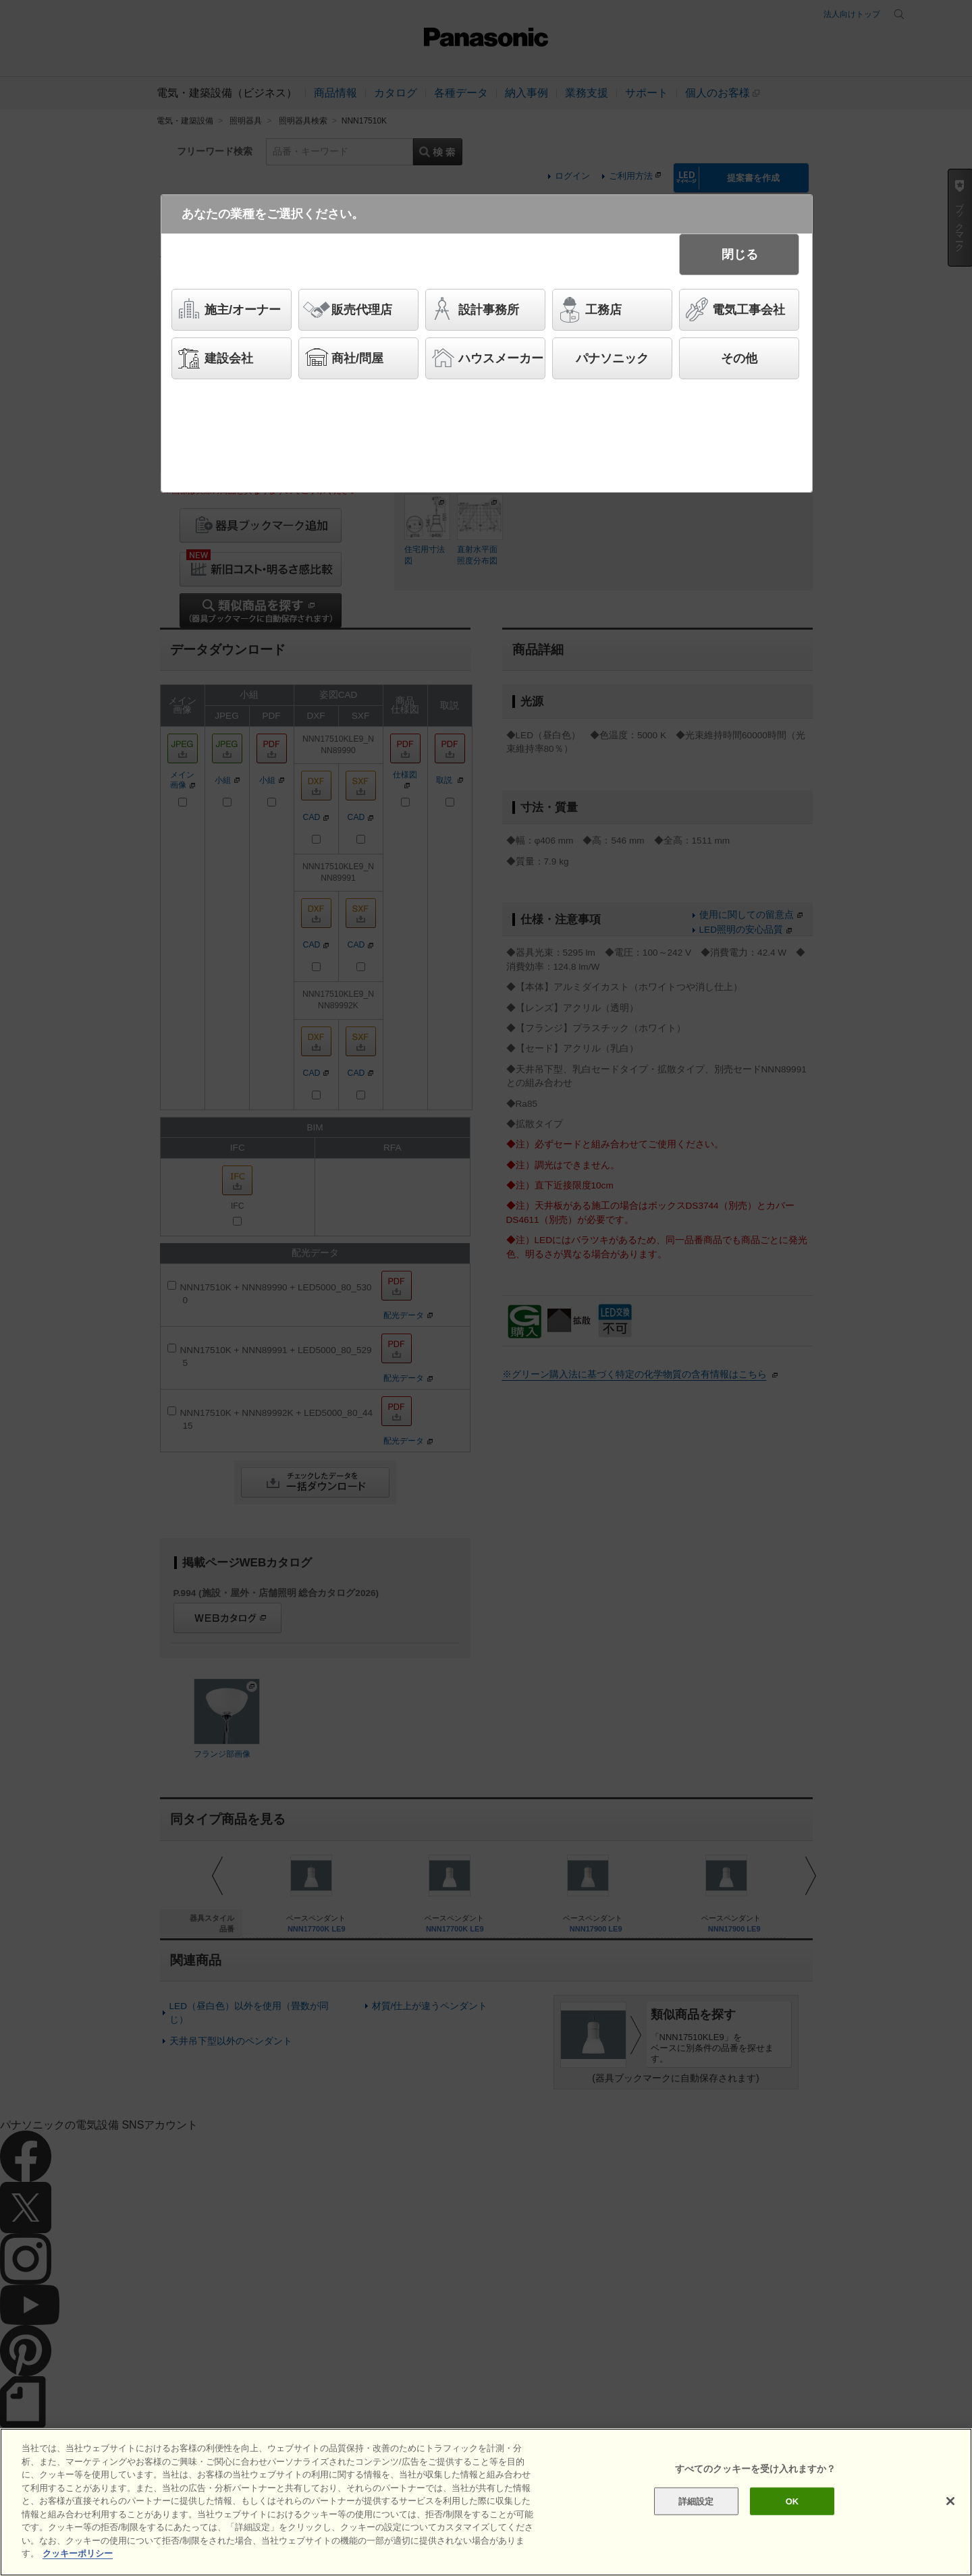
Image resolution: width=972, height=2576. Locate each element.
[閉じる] (950, 2501)
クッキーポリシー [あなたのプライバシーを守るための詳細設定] (78, 2553)
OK (792, 2501)
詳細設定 (696, 2501)
